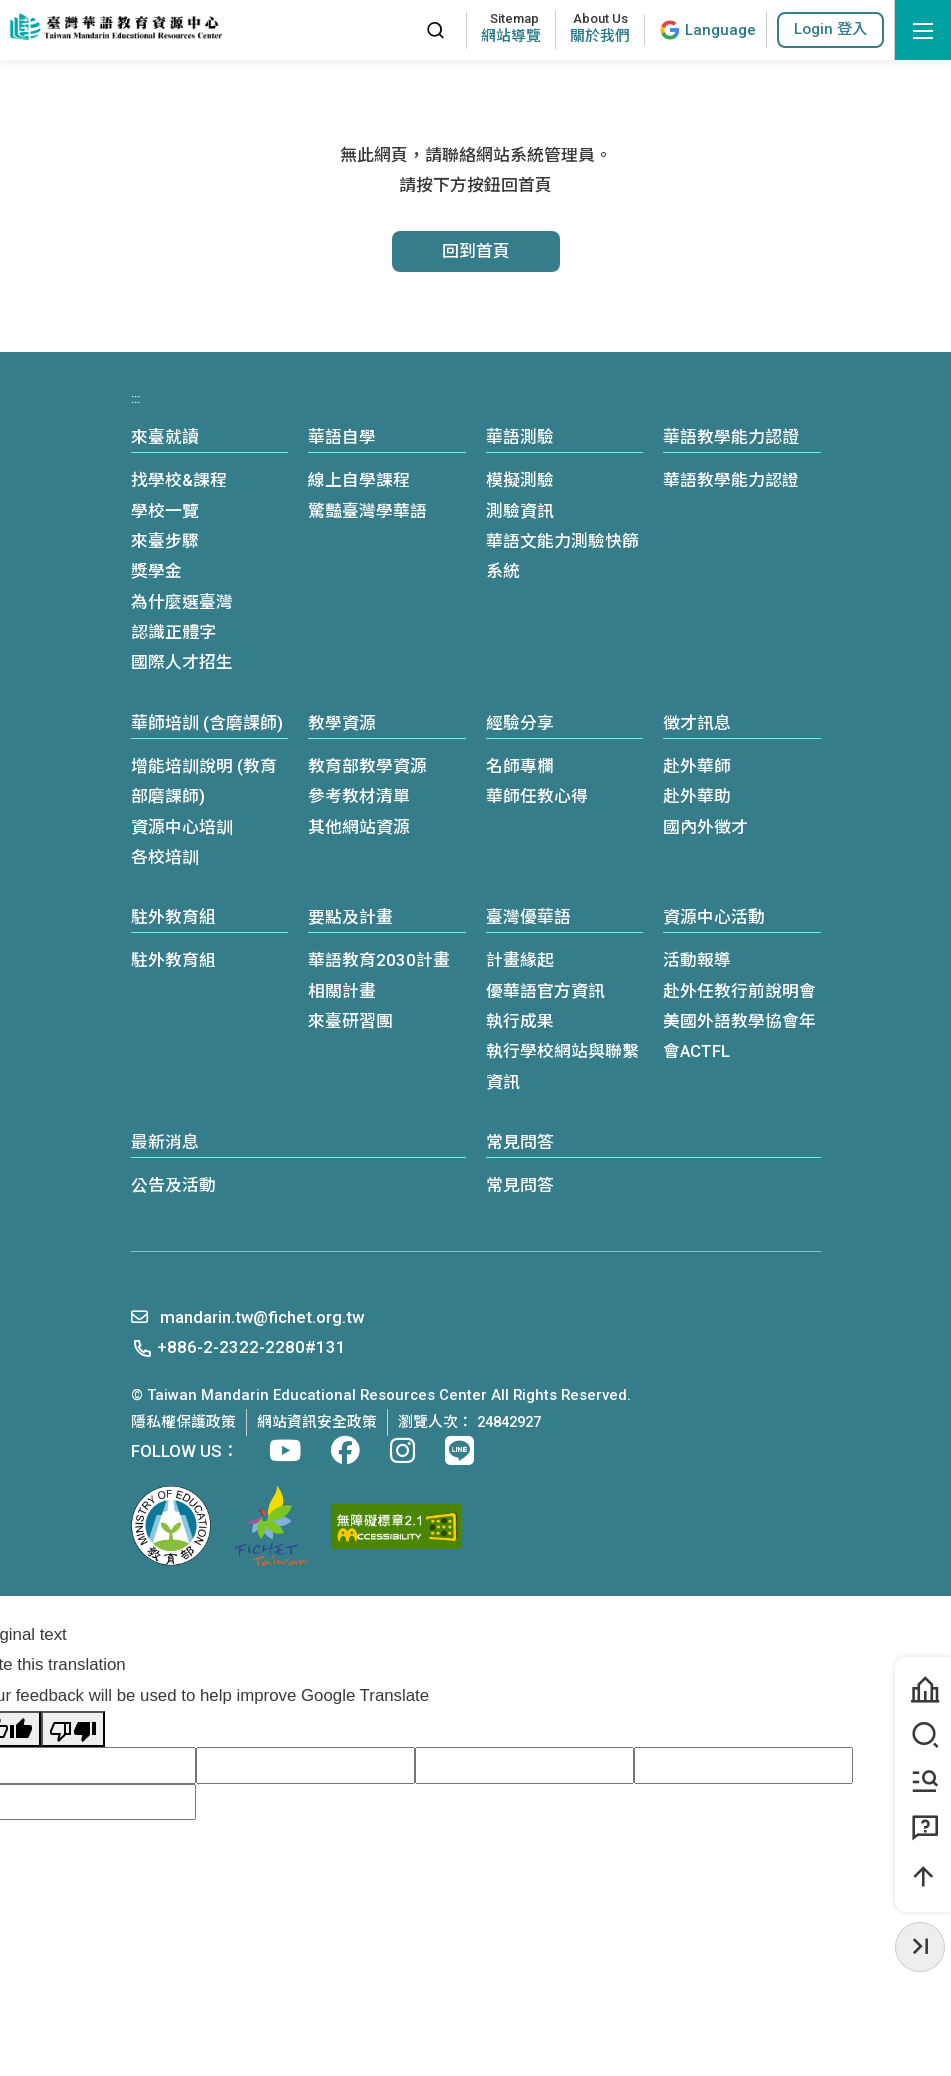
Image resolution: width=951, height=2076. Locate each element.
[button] (830, 29)
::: (401, 29)
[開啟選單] (922, 30)
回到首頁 (476, 251)
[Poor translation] (73, 1729)
